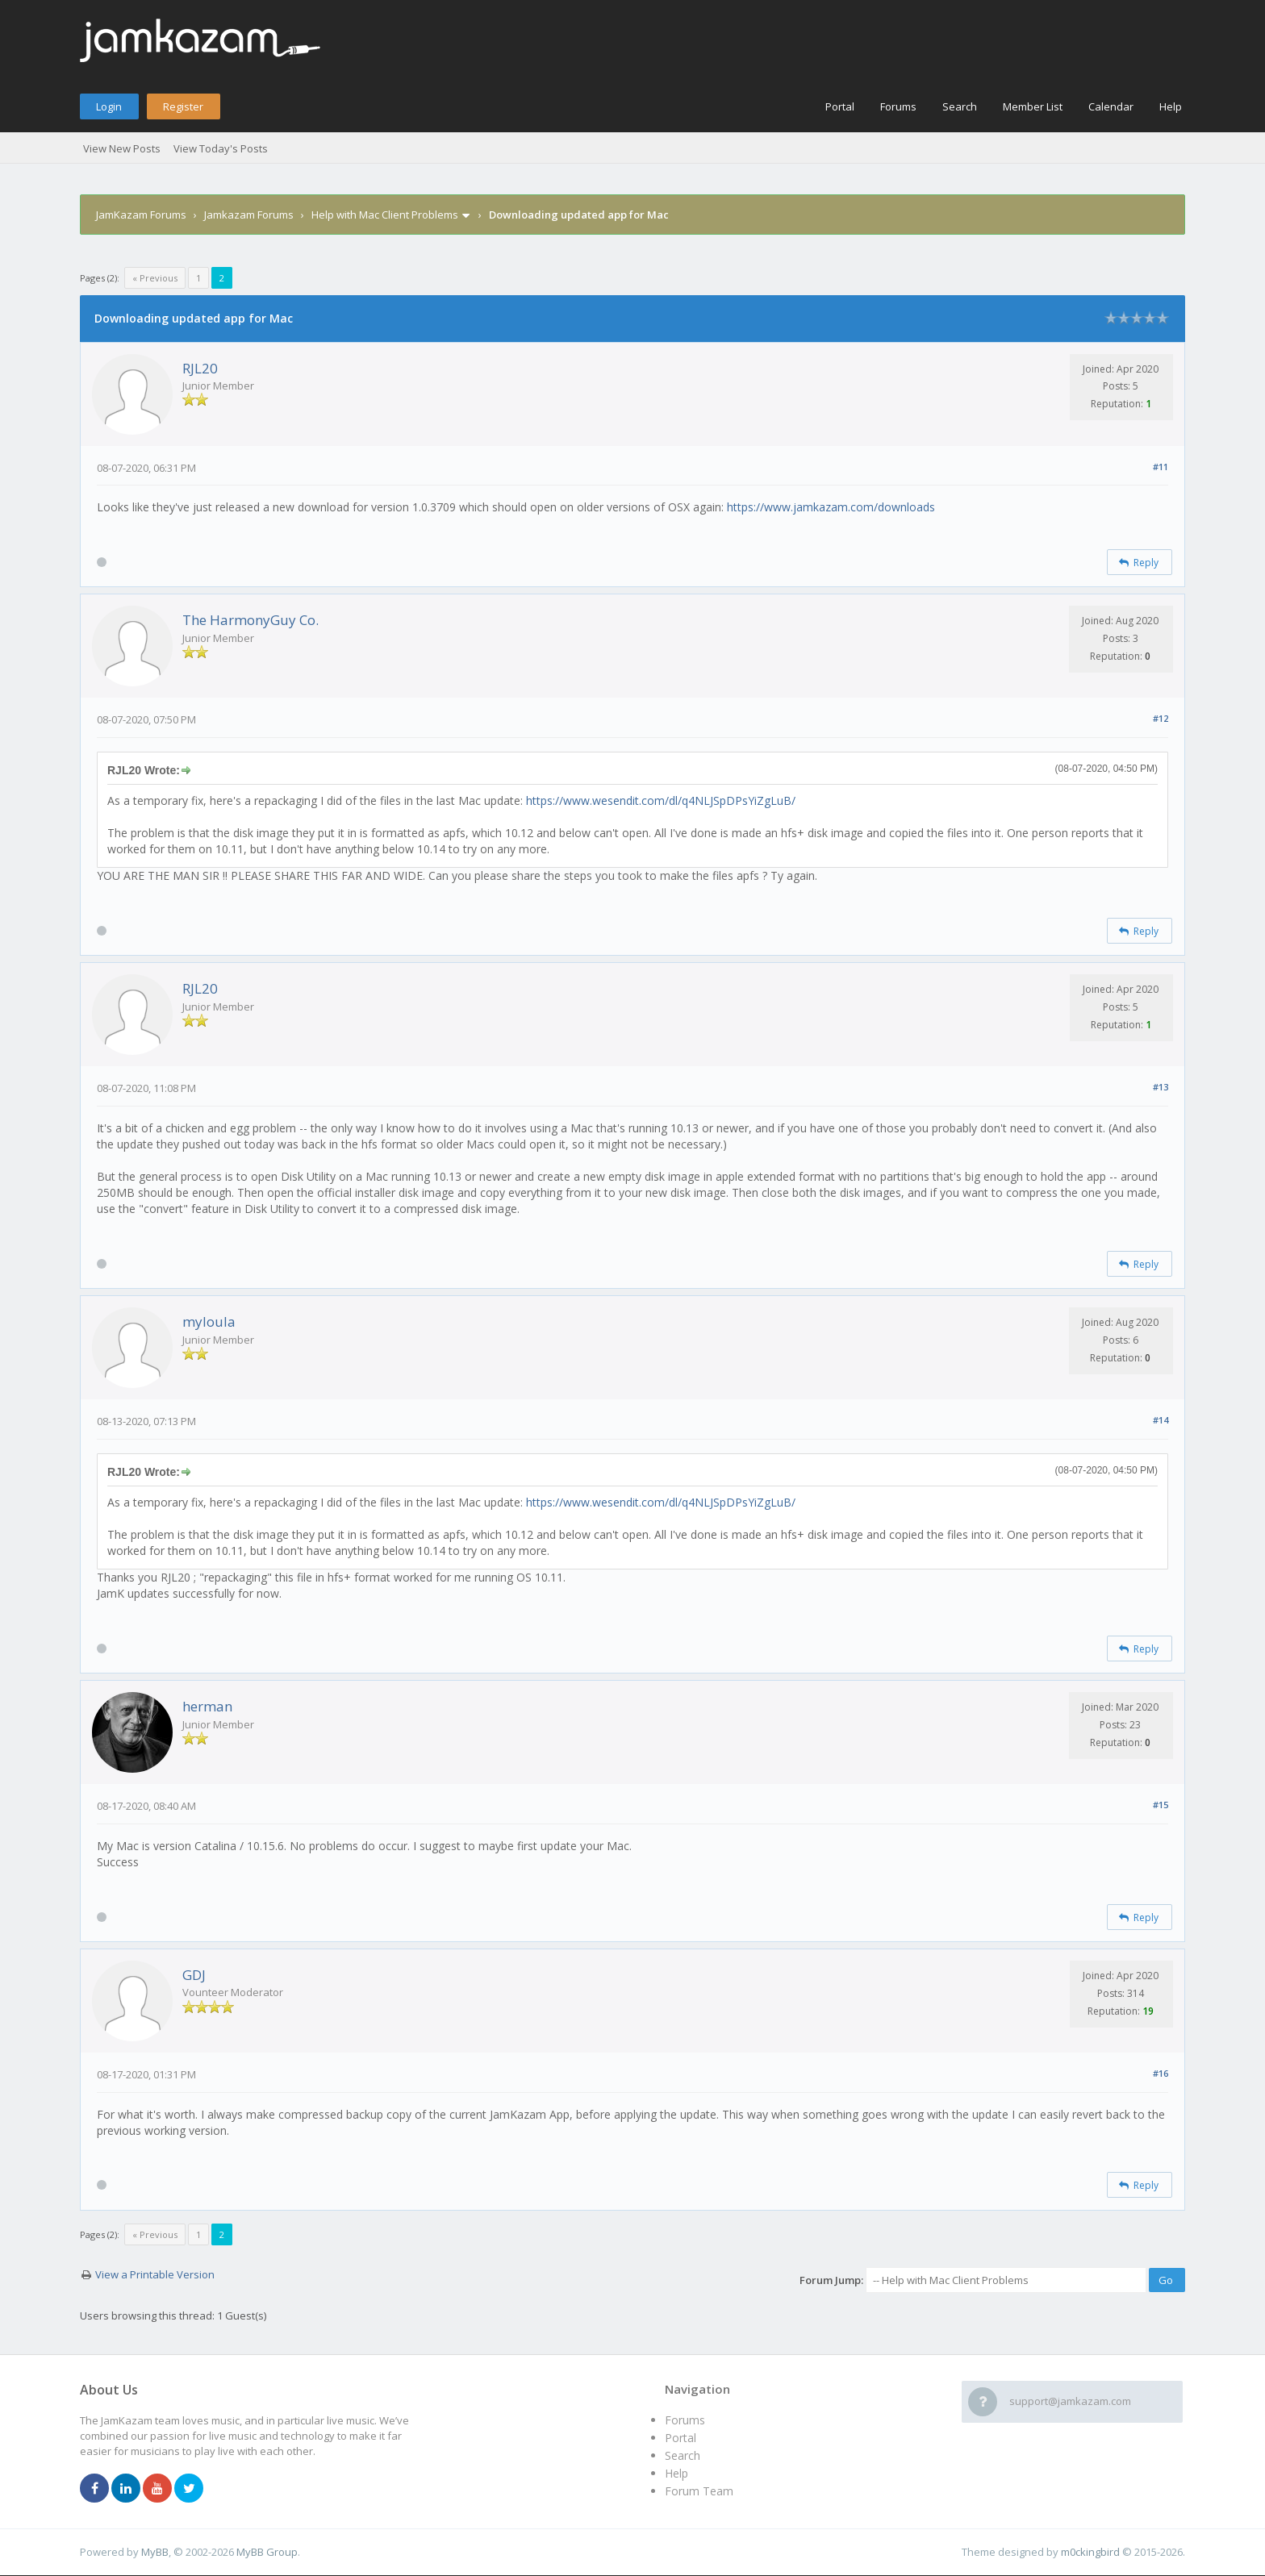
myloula (209, 1321)
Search (959, 106)
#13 (1160, 1087)
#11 (1160, 467)
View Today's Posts (220, 148)
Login (109, 106)
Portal (839, 106)
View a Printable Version (155, 2274)
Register (183, 106)
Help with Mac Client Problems (384, 214)
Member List (1033, 106)
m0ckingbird (1090, 2552)
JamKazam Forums (141, 214)
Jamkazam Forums (249, 214)
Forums (898, 106)
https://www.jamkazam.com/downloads (831, 507)
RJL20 (200, 368)
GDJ (194, 1974)
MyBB (155, 2552)
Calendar (1110, 106)
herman (207, 1706)
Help (1170, 106)
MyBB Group (267, 2552)
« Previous (154, 278)
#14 (1160, 1420)
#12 (1160, 718)
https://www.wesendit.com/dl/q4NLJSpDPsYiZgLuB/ (660, 800)
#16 (1160, 2073)
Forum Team (699, 2491)
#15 (1160, 1805)
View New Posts (122, 148)
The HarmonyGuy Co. (250, 620)
